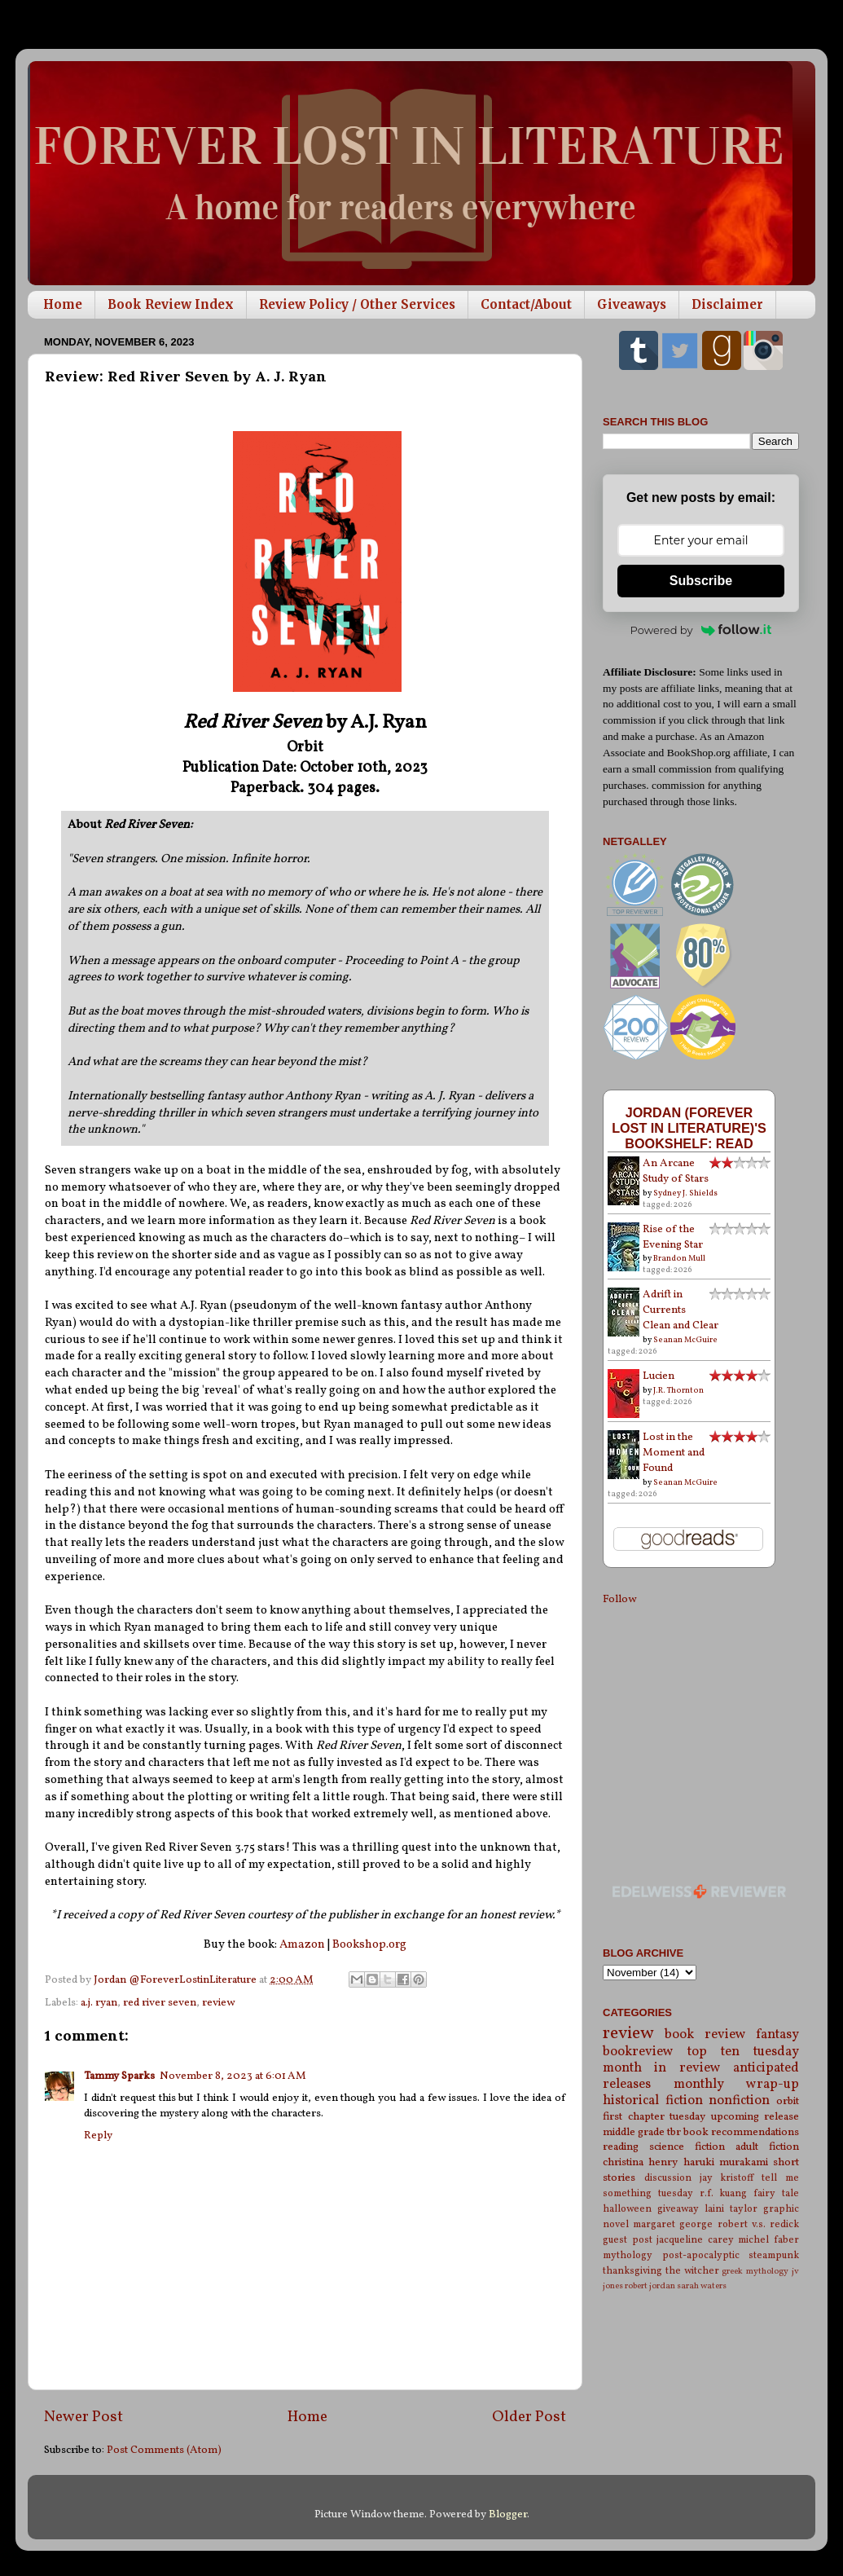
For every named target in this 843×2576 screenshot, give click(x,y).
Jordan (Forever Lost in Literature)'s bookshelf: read (689, 1128)
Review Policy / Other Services (357, 304)
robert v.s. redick (758, 2224)
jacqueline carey (695, 2240)
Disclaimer (727, 304)
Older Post (529, 2417)
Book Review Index (171, 304)
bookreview (638, 2052)
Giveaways (631, 304)
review (218, 2002)
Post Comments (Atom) (164, 2450)
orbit (787, 2101)
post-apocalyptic (701, 2255)
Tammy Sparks (119, 2076)
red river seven (159, 2002)
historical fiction (653, 2101)
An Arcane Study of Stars (676, 1171)
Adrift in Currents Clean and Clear (680, 1310)
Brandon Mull (679, 1258)
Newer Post (83, 2417)
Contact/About (526, 304)
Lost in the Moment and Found (674, 1452)
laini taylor (731, 2209)
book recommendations (741, 2132)
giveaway (678, 2209)
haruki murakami (725, 2162)
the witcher (692, 2271)
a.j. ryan (99, 2002)
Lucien (658, 1376)
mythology (627, 2255)
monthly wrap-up (737, 2085)
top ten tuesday (743, 2052)
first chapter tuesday (654, 2117)
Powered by (701, 629)
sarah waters (702, 2286)
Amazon (302, 1944)
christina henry (640, 2162)
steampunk (774, 2255)
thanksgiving (632, 2271)
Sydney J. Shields (685, 1193)
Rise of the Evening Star (673, 1237)
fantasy (777, 2035)
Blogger (508, 2514)
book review (705, 2035)
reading (621, 2147)
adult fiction (767, 2147)
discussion (668, 2178)
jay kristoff (727, 2178)
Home (62, 304)
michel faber (768, 2240)
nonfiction (739, 2101)
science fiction (687, 2147)
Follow (619, 1599)
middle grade (634, 2132)
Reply (98, 2135)
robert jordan (650, 2286)
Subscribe (701, 581)
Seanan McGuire (685, 1339)
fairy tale (776, 2193)
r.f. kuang (724, 2193)
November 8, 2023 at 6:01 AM (233, 2076)
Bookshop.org (369, 1944)
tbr (674, 2132)
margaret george (673, 2224)
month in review (662, 2068)
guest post (627, 2240)
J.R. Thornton (678, 1390)
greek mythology (755, 2272)
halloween (627, 2209)
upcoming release (755, 2117)
